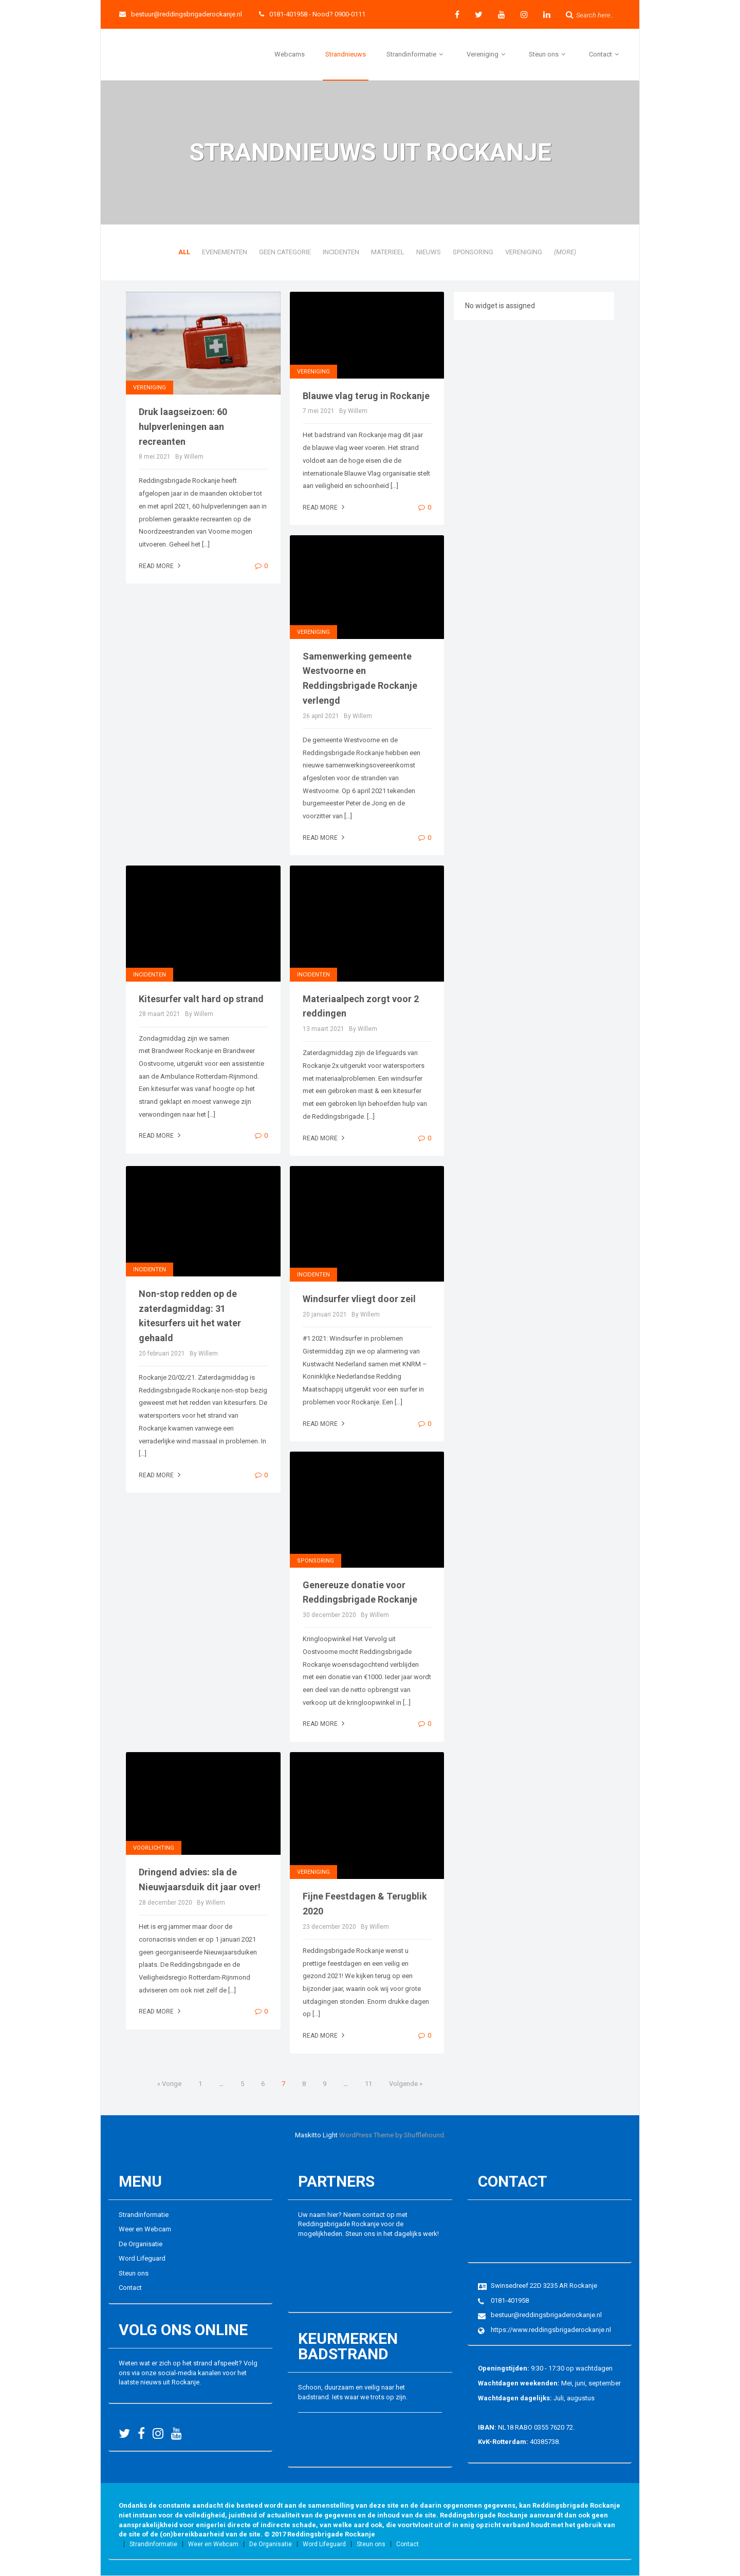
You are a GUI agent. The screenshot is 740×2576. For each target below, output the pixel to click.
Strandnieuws (345, 54)
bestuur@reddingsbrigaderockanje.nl (180, 14)
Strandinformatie (416, 54)
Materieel (387, 252)
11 (368, 2084)
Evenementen (224, 252)
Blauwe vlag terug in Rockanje (366, 395)
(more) (565, 252)
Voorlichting (153, 1848)
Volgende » (405, 2084)
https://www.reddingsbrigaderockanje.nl (551, 2330)
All (184, 252)
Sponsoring (473, 252)
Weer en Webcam (145, 2229)
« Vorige (169, 2084)
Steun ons (548, 54)
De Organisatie (140, 2244)
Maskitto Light (316, 2135)
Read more (161, 566)
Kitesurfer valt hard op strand (201, 998)
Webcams (289, 54)
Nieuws (428, 252)
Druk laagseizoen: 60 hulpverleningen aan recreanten (183, 426)
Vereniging (487, 54)
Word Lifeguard (142, 2258)
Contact (605, 54)
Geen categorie (285, 252)
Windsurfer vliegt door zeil (359, 1298)
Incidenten (341, 252)
